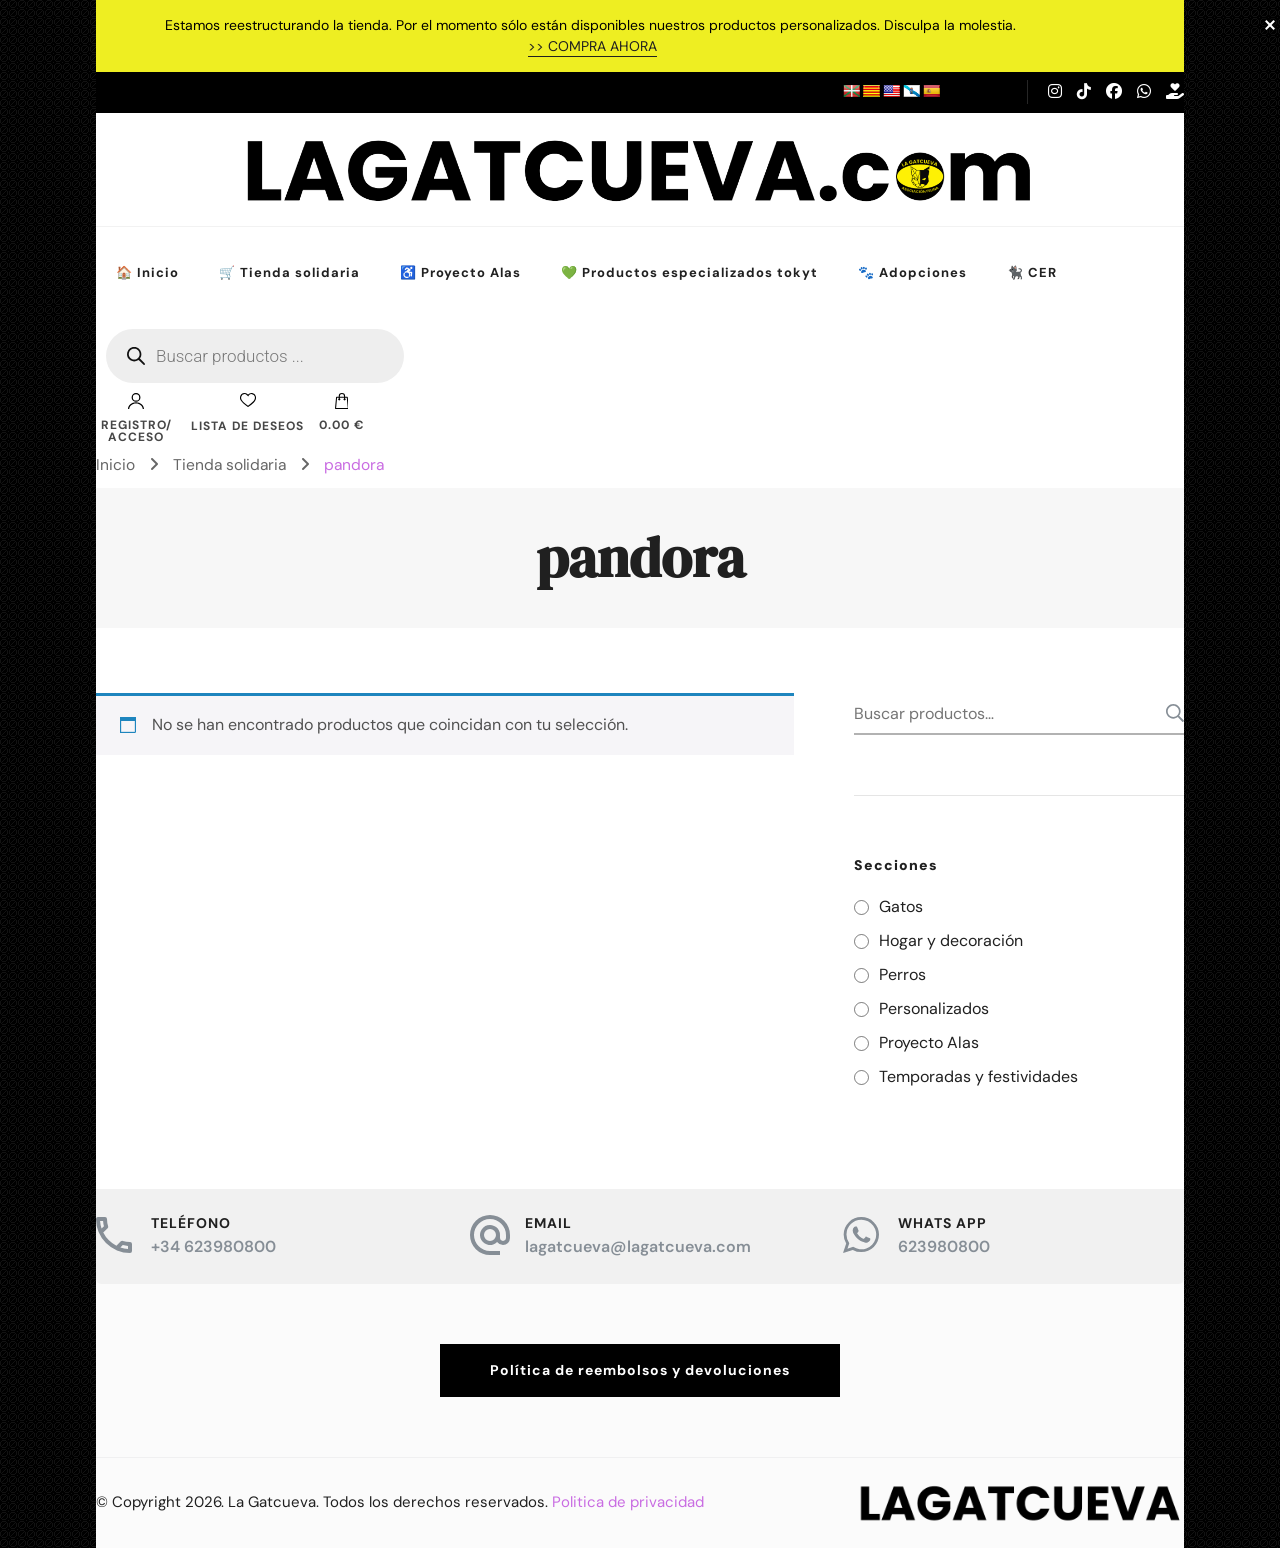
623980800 (944, 1246)
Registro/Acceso (136, 418)
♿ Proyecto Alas (460, 272)
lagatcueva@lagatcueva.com (638, 1246)
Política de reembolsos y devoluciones (640, 1370)
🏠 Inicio (147, 272)
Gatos (901, 906)
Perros (902, 974)
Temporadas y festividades (978, 1076)
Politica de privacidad (628, 1502)
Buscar (1169, 713)
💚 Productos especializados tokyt (689, 272)
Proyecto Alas (929, 1042)
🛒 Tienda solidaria (289, 272)
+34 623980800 (213, 1246)
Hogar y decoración (951, 940)
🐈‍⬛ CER (1032, 272)
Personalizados (934, 1008)
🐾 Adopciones (912, 272)
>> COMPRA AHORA (592, 46)
